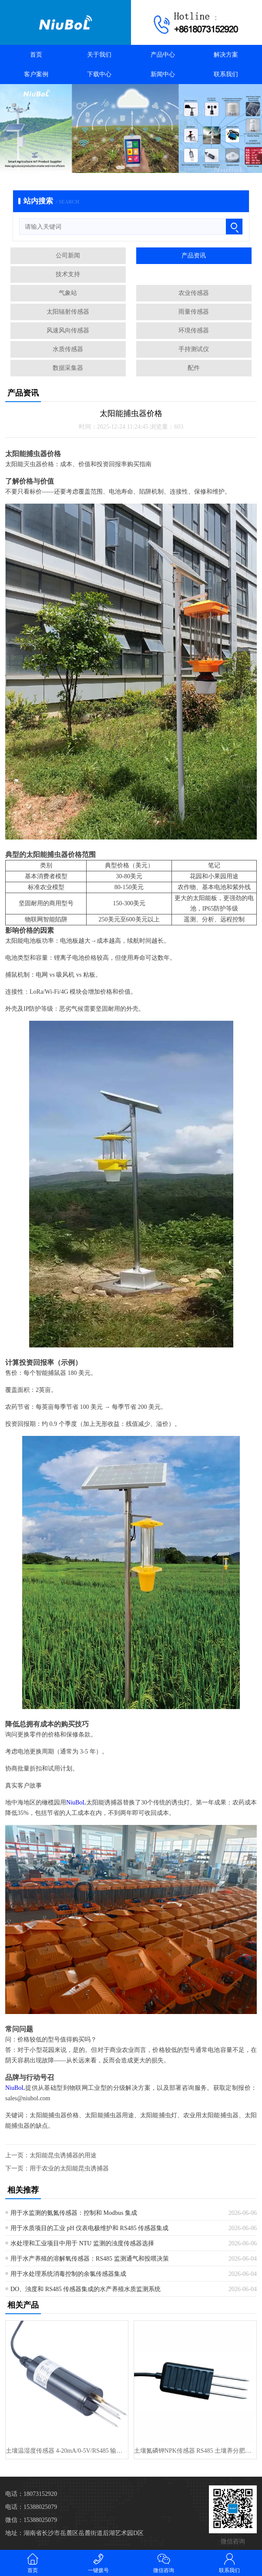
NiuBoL (76, 1802)
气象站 (68, 293)
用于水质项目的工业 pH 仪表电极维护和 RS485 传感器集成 (89, 2228)
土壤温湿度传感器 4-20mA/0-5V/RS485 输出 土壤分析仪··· (67, 2450)
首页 (36, 54)
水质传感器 (68, 349)
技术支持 (68, 274)
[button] (120, 167)
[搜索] (234, 226)
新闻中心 (163, 74)
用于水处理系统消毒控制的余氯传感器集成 (68, 2274)
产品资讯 (193, 255)
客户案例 (36, 74)
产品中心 (163, 54)
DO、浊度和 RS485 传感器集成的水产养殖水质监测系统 (85, 2289)
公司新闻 (68, 255)
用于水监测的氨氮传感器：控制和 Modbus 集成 (73, 2213)
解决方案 (226, 54)
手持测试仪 (193, 349)
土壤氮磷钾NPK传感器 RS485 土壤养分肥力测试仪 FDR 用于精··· (195, 2450)
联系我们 (226, 74)
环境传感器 (193, 330)
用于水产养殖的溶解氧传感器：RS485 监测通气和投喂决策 (89, 2258)
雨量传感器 (193, 311)
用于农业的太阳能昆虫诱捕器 (69, 2168)
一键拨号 (98, 2562)
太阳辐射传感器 (68, 311)
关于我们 (99, 54)
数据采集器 (68, 368)
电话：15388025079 (31, 2507)
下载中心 (99, 74)
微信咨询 (164, 2562)
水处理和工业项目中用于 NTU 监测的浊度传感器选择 (82, 2243)
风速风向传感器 (68, 330)
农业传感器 (193, 293)
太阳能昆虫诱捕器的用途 (63, 2155)
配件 (194, 368)
